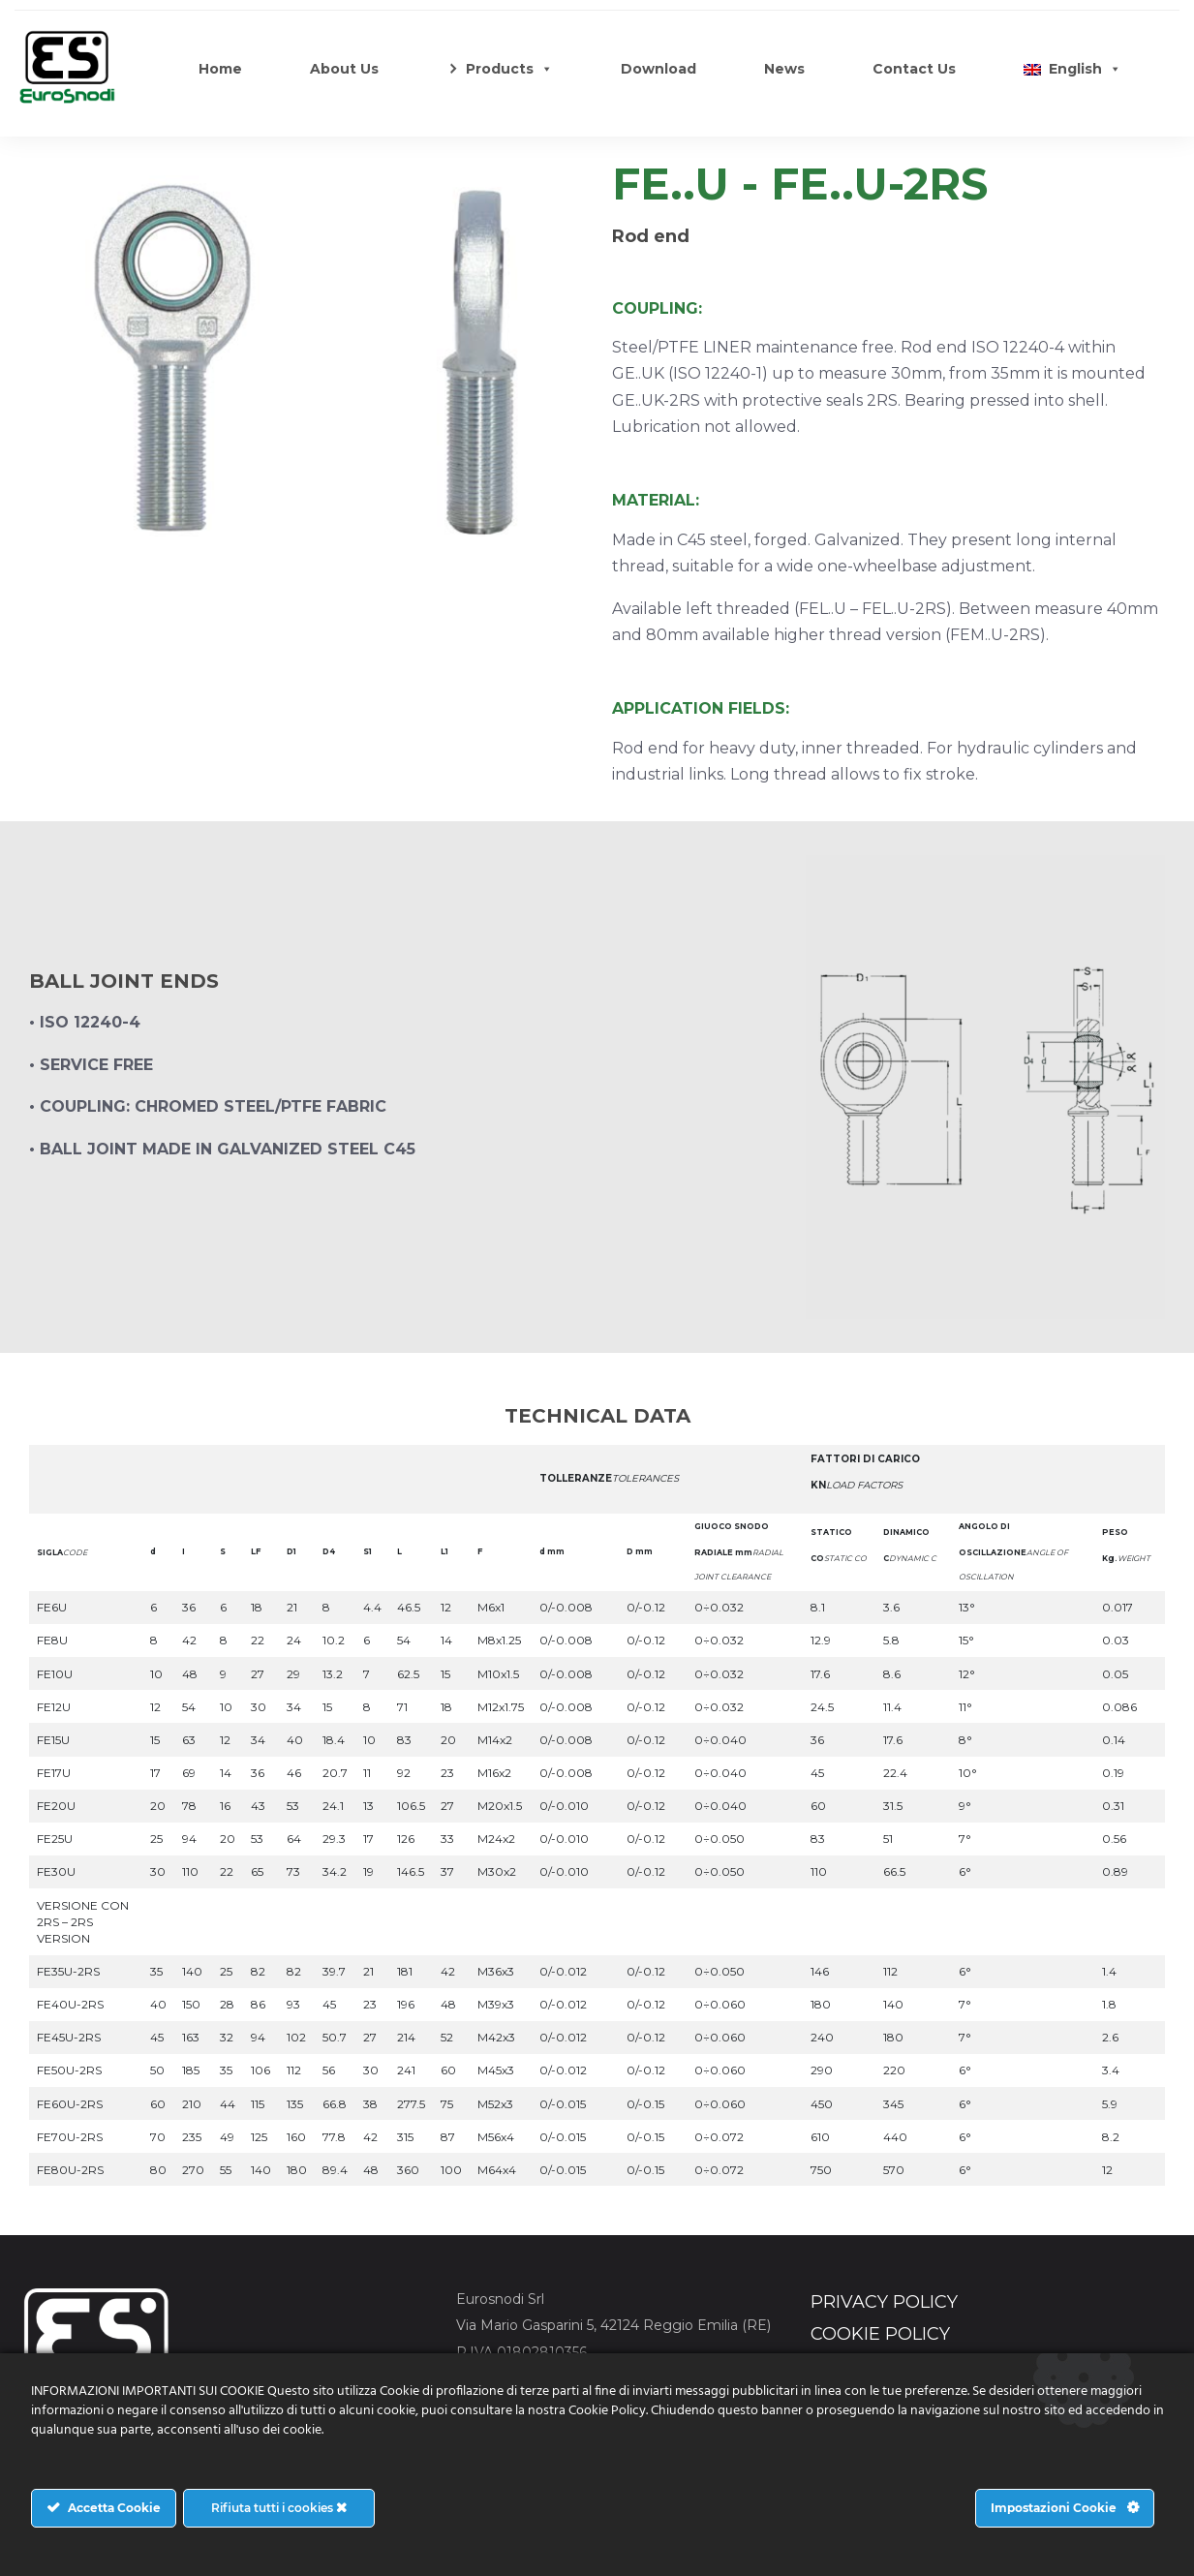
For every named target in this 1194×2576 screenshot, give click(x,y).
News (784, 68)
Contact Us (914, 68)
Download (658, 68)
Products (509, 69)
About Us (344, 68)
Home (220, 68)
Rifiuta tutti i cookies (279, 2507)
